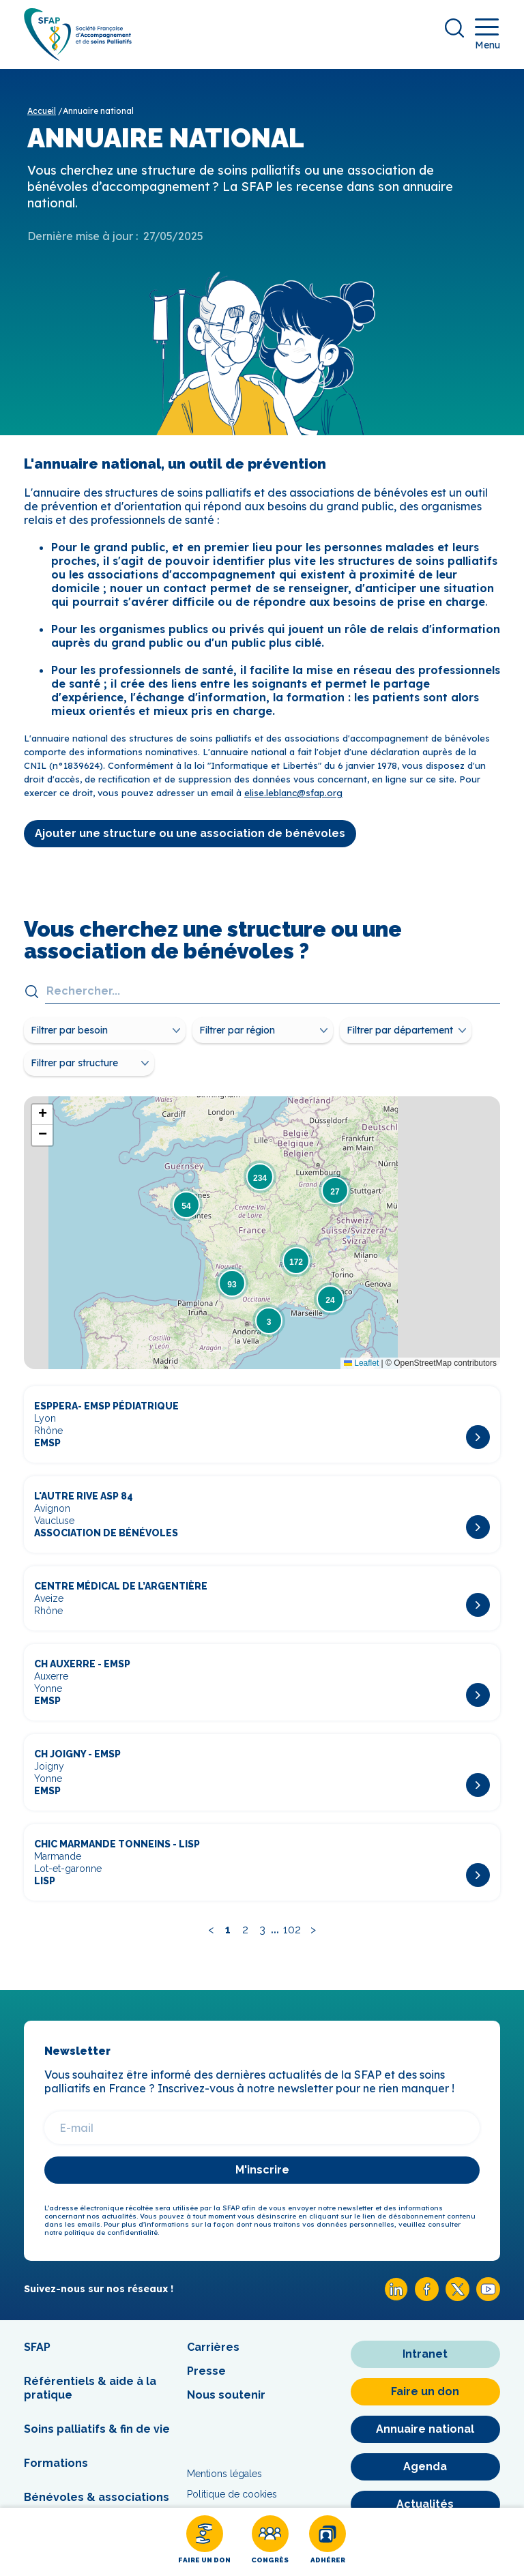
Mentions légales (224, 2473)
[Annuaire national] (425, 2429)
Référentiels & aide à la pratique (90, 2388)
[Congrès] (270, 2541)
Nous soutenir (226, 2394)
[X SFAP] (457, 2297)
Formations (56, 2463)
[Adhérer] (327, 2541)
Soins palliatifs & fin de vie (97, 2429)
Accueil (41, 111)
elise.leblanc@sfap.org (293, 792)
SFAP (37, 2347)
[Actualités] (425, 2504)
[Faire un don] (204, 2541)
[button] (186, 1204)
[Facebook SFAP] (427, 2297)
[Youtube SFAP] (488, 2297)
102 (292, 1929)
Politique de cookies (232, 2494)
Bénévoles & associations (96, 2497)
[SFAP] (78, 56)
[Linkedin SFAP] (396, 2297)
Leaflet (361, 1363)
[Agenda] (425, 2466)
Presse (206, 2371)
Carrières (213, 2347)
